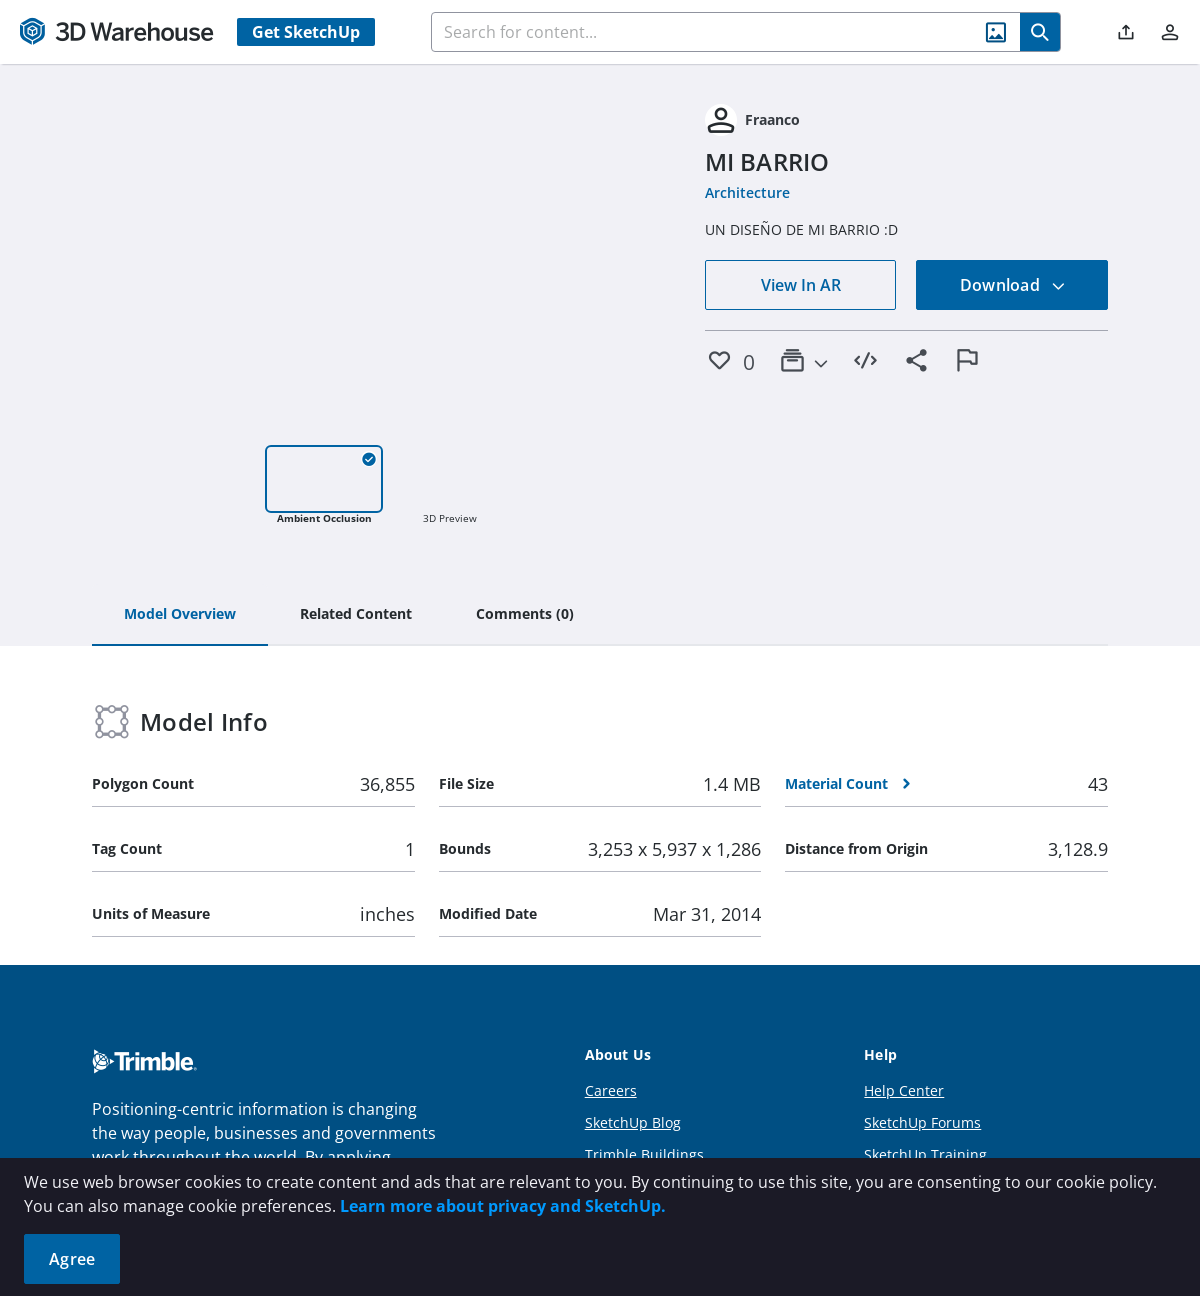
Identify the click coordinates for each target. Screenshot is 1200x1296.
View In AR (801, 285)
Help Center (904, 1090)
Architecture (747, 192)
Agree (72, 1259)
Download (1013, 285)
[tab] (180, 615)
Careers (611, 1090)
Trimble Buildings (644, 1154)
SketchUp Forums (922, 1122)
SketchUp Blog (633, 1122)
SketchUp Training (925, 1154)
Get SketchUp (306, 32)
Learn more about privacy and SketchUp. (503, 1206)
